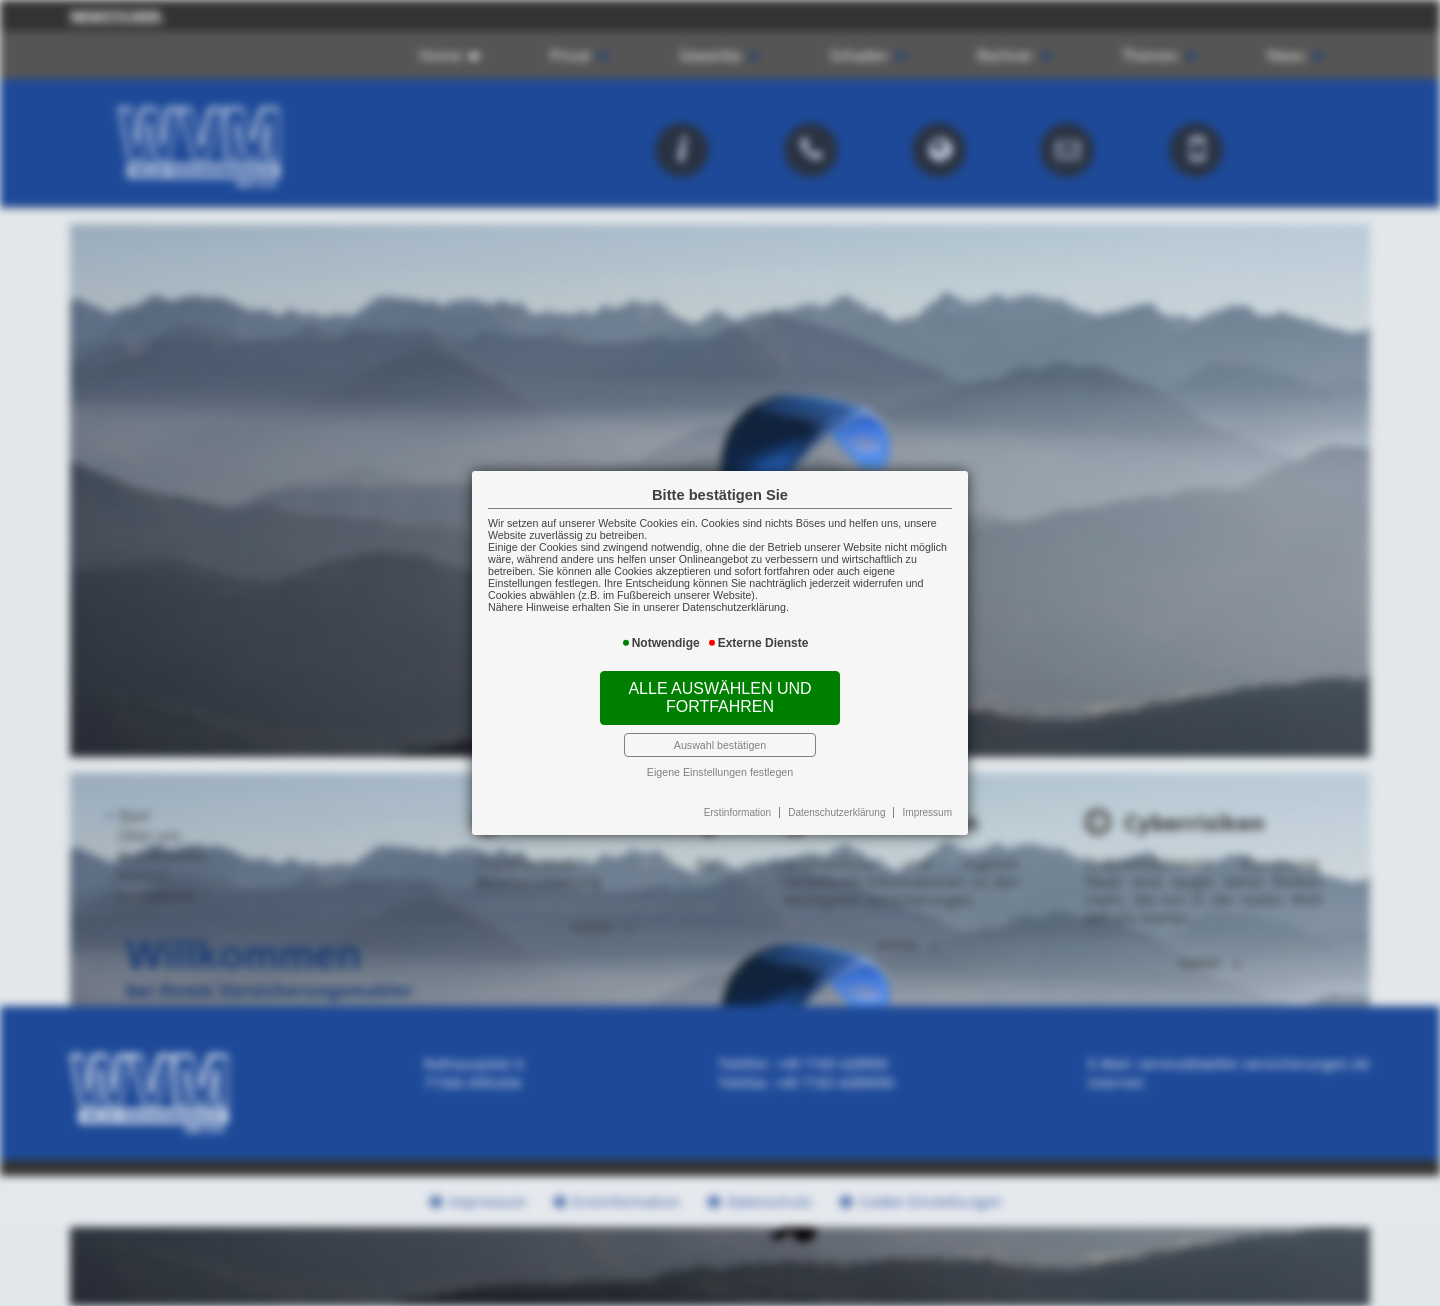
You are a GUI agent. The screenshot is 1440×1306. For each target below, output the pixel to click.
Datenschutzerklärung (836, 812)
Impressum (927, 812)
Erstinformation (737, 812)
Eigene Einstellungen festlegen (720, 772)
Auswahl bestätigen (720, 745)
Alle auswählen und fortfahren (719, 697)
